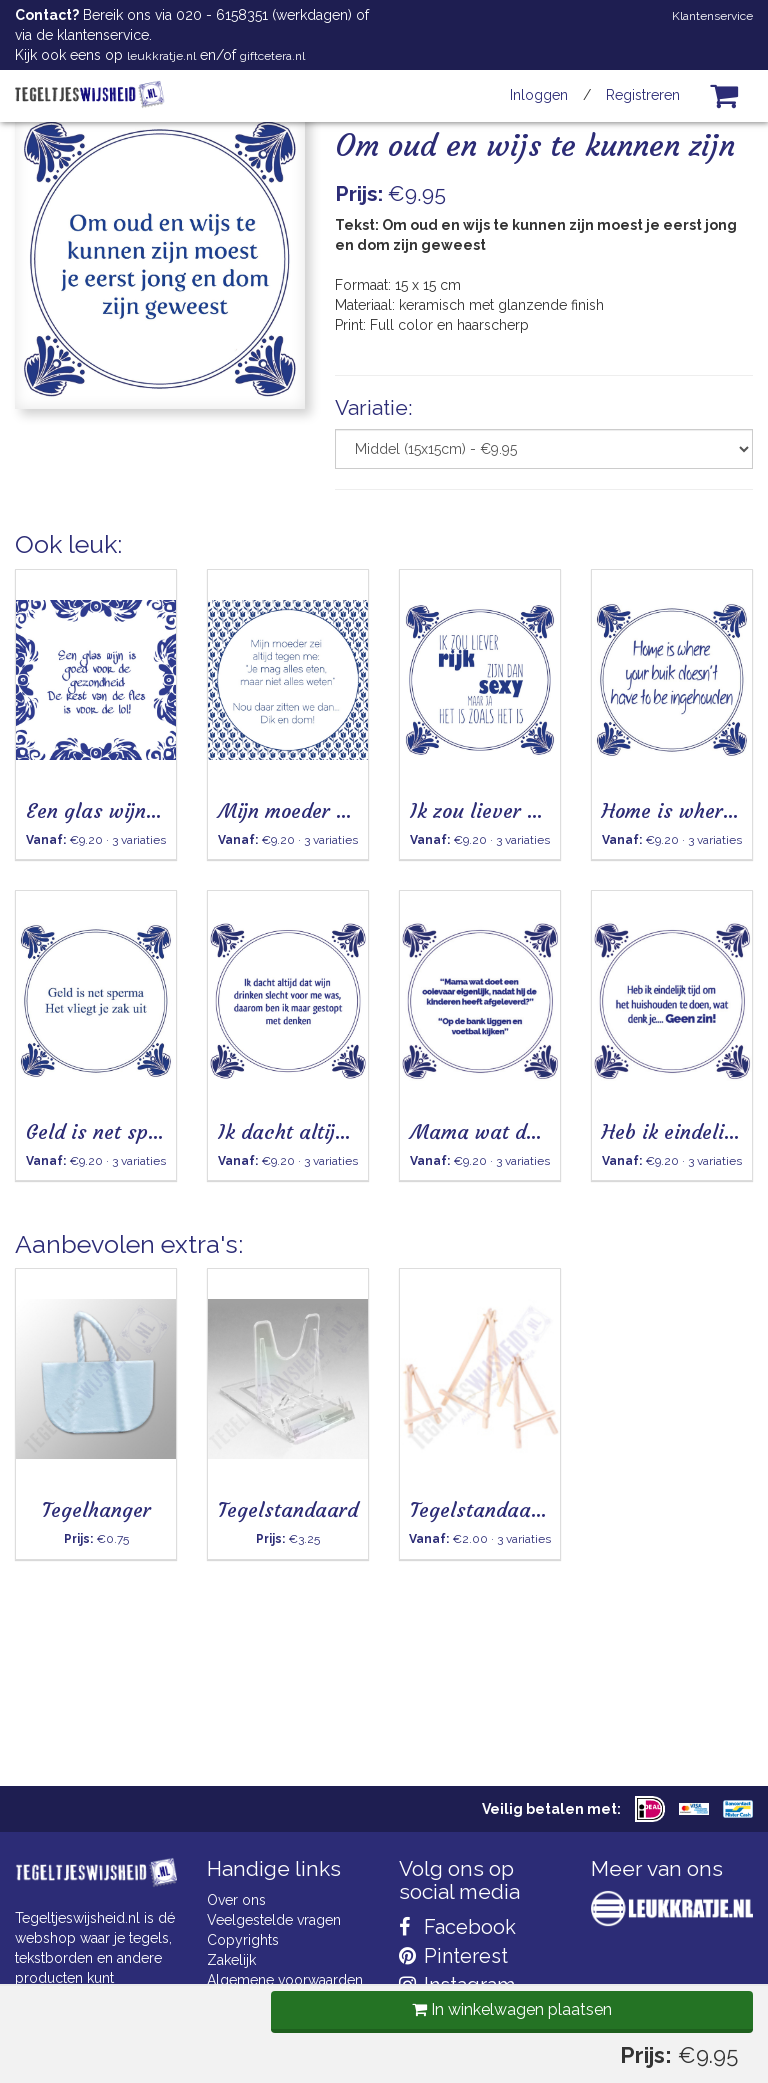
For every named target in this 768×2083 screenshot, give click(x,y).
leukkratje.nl (161, 56)
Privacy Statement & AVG (287, 2020)
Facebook (457, 1927)
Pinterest (453, 1956)
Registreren (643, 95)
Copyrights (243, 1940)
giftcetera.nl (272, 56)
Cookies (233, 2000)
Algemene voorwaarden (285, 1980)
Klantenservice (712, 16)
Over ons (236, 1900)
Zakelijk (231, 1960)
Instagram (457, 1985)
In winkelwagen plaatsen (507, 558)
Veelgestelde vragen (274, 1920)
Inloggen (539, 95)
